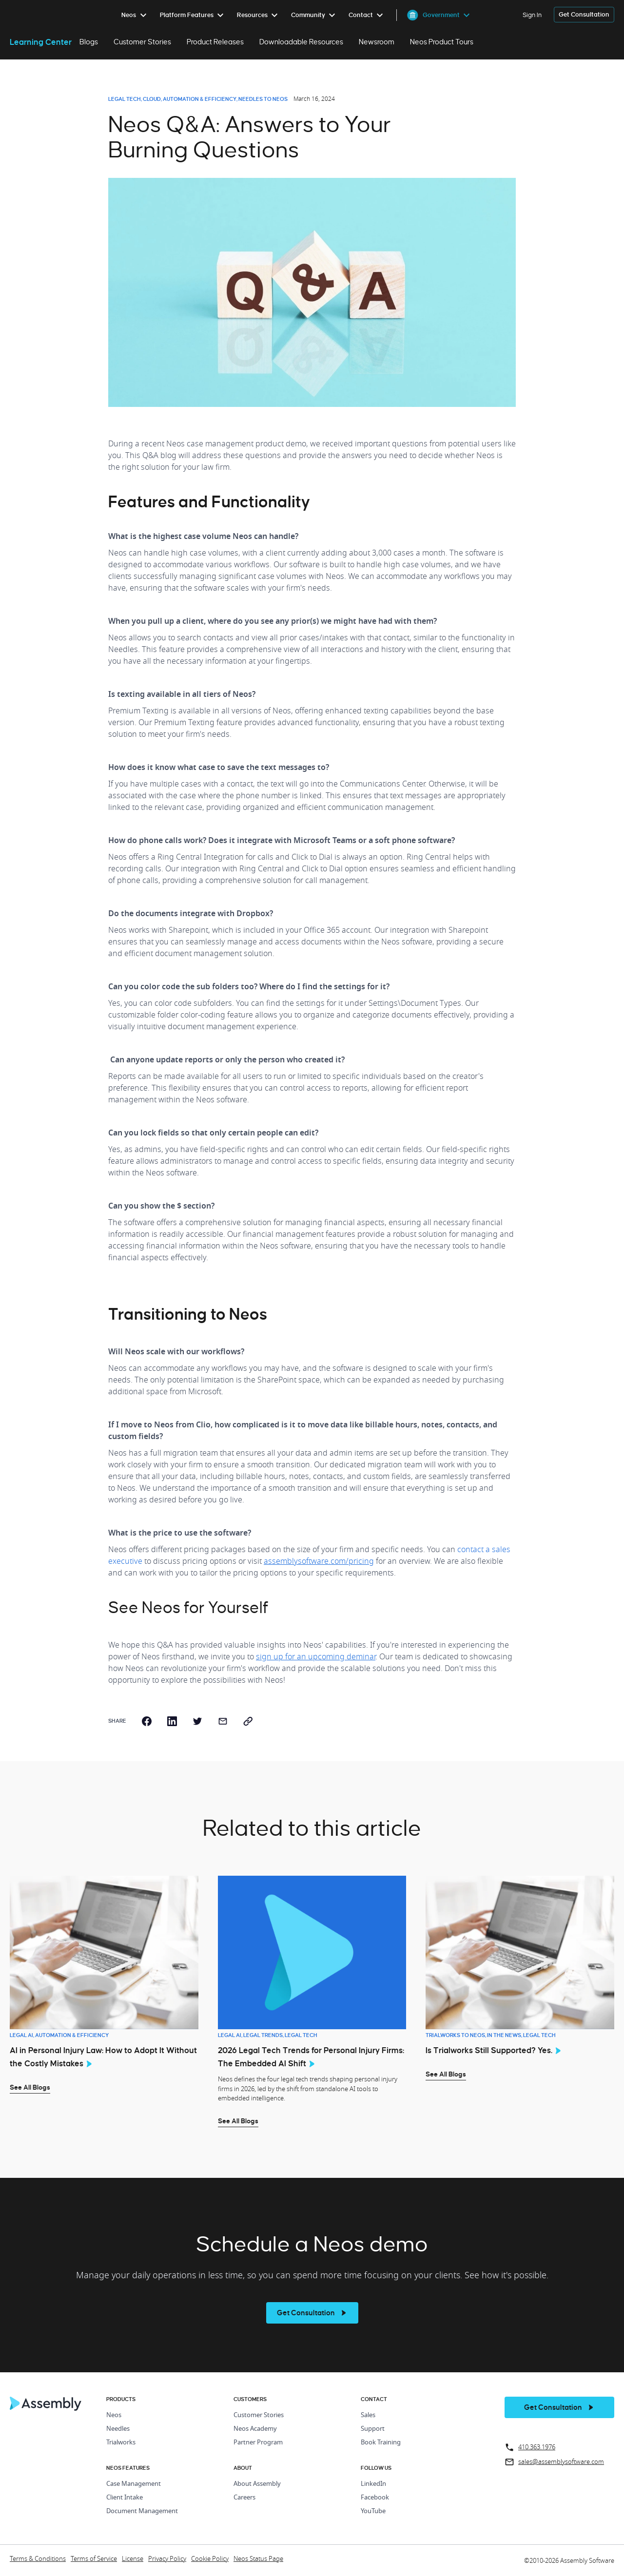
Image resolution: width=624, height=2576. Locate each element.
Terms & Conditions (38, 2559)
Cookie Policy (210, 2559)
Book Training (381, 2443)
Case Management (133, 2484)
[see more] (312, 2313)
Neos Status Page (258, 2559)
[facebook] (147, 1721)
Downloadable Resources (301, 42)
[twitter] (197, 1721)
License (132, 2559)
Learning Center (41, 42)
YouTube (373, 2511)
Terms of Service (94, 2559)
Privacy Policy (167, 2559)
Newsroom (376, 42)
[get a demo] (584, 15)
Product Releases (215, 42)
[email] (223, 1721)
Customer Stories (142, 42)
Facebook (375, 2498)
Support (373, 2429)
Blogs (88, 42)
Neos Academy (255, 2429)
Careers (244, 2498)
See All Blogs (30, 2087)
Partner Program (258, 2443)
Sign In (532, 15)
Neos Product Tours (441, 42)
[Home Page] (46, 2408)
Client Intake (124, 2498)
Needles (118, 2429)
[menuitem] (135, 15)
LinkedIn (373, 2484)
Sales (368, 2415)
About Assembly (257, 2484)
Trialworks (121, 2443)
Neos (113, 2415)
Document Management (142, 2511)
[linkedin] (172, 1721)
